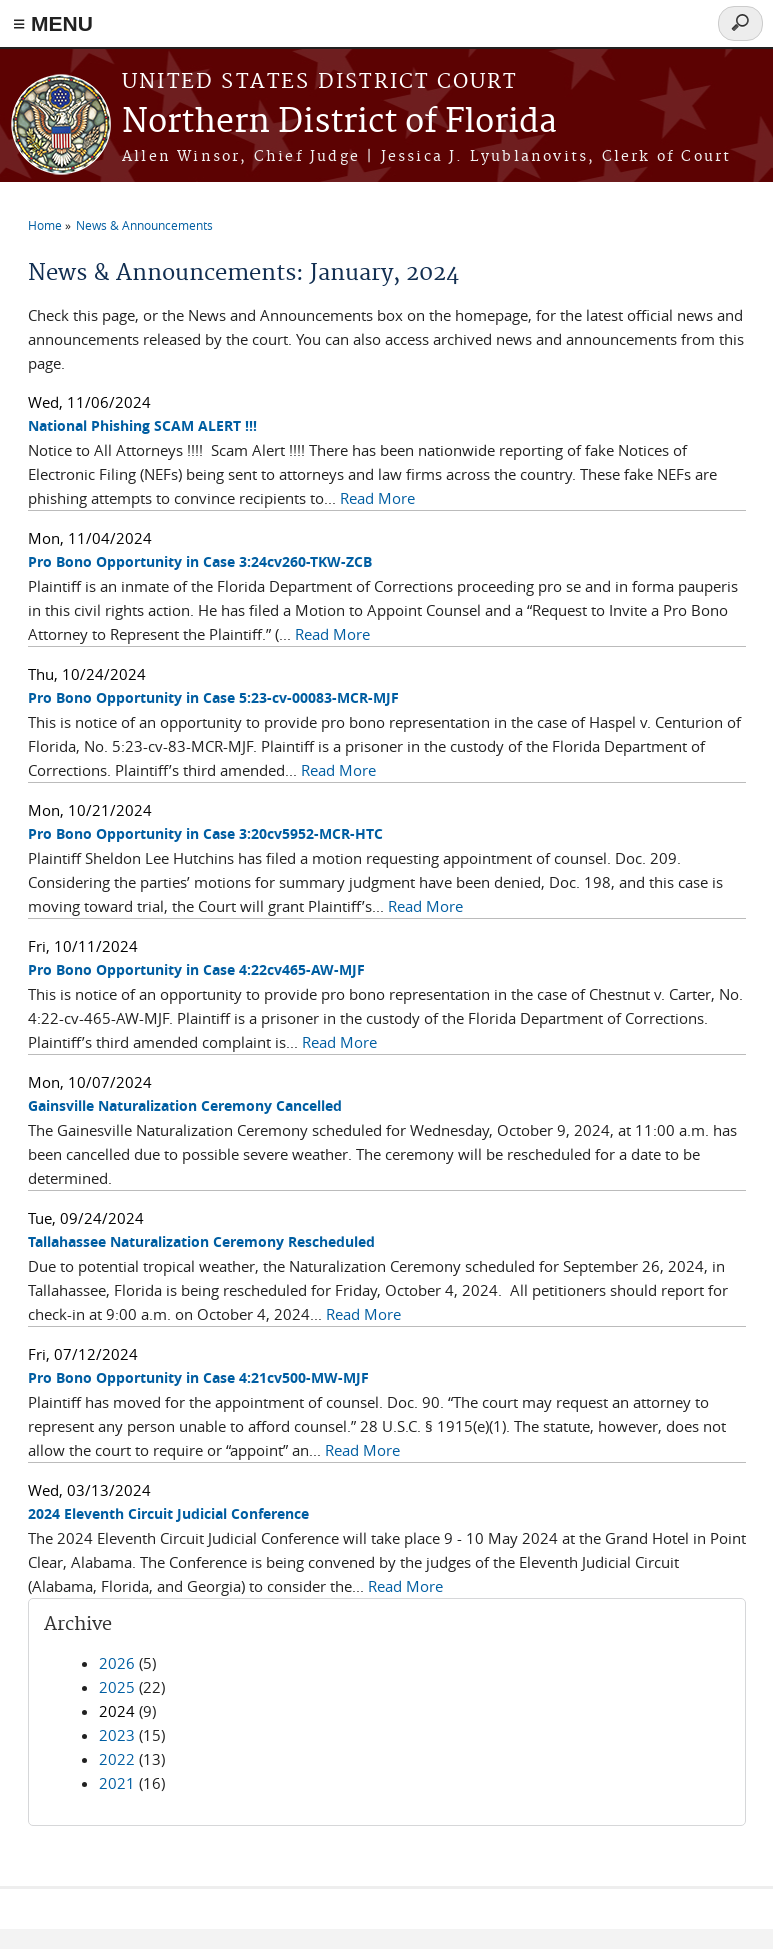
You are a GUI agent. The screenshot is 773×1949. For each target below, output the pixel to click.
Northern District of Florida (339, 122)
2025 (117, 1687)
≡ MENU (53, 23)
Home (45, 225)
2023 (117, 1735)
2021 (117, 1783)
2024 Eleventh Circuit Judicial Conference (168, 1513)
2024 (117, 1711)
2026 (117, 1663)
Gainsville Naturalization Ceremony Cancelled (185, 1105)
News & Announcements (144, 225)
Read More (377, 498)
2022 (117, 1759)
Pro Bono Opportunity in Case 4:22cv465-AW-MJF (196, 969)
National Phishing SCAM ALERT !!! (142, 425)
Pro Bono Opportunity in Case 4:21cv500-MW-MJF (198, 1377)
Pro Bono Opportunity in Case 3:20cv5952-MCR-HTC (205, 833)
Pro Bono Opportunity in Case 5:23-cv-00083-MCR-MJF (213, 697)
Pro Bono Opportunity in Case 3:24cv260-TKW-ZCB (200, 561)
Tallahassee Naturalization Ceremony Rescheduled (201, 1241)
